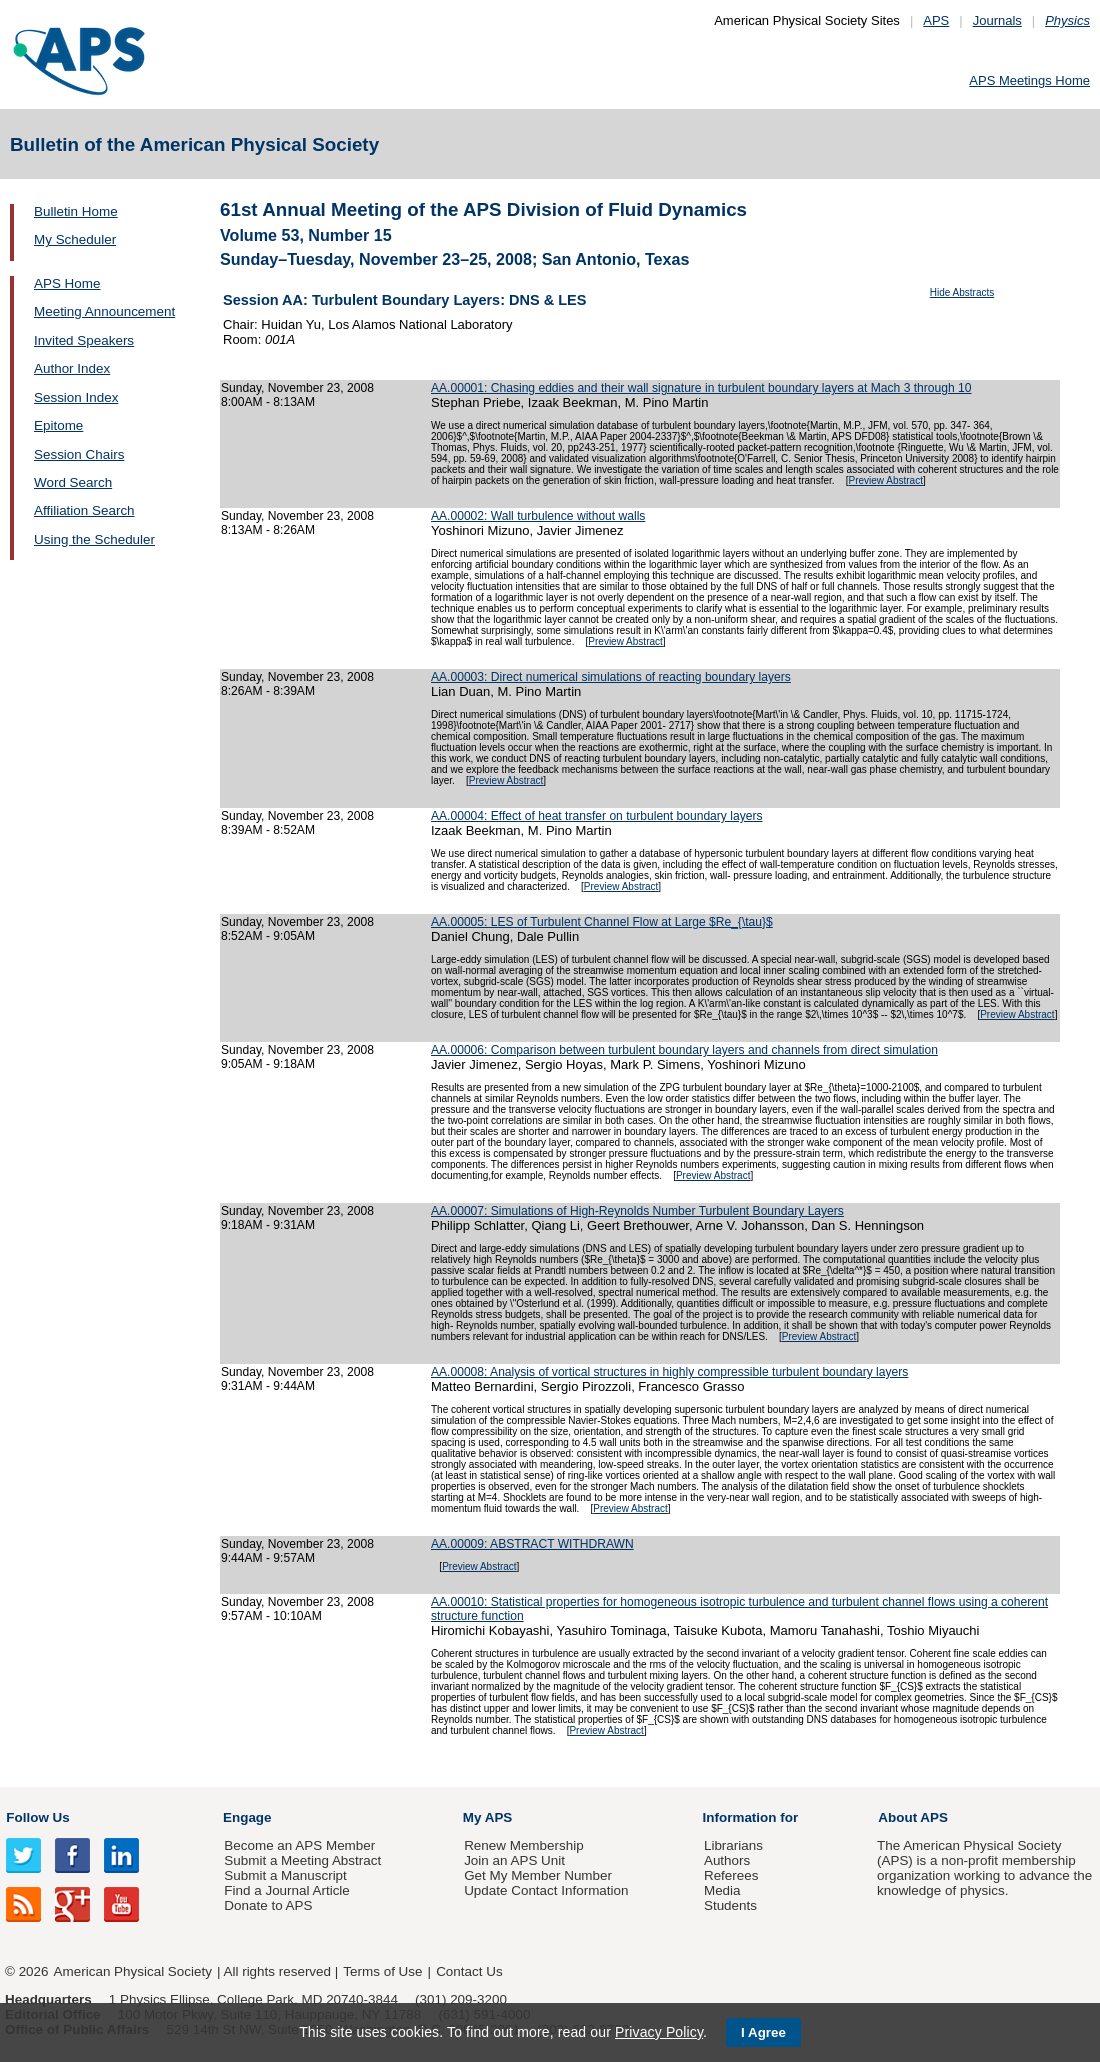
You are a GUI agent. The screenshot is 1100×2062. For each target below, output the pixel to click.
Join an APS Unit (514, 1860)
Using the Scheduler (94, 539)
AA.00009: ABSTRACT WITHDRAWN (532, 1544)
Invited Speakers (84, 340)
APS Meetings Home (1029, 80)
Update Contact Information (546, 1890)
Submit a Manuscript (285, 1875)
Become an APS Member (299, 1845)
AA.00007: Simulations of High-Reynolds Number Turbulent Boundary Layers (637, 1211)
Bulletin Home (76, 211)
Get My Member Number (538, 1875)
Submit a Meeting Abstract (302, 1860)
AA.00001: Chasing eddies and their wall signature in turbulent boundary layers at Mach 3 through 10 (701, 388)
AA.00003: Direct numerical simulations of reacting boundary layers (611, 677)
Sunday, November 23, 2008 (297, 388)
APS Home (67, 283)
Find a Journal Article (286, 1890)
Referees (731, 1875)
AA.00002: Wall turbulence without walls (538, 516)
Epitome (58, 425)
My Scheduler (75, 239)
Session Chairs (79, 454)
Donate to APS (268, 1905)
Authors (727, 1860)
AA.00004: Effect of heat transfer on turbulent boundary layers (596, 816)
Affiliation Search (84, 510)
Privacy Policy (659, 2032)
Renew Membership (524, 1845)
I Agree (763, 2032)
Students (730, 1905)
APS (936, 20)
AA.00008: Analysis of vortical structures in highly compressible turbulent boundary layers (669, 1372)
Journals (997, 20)
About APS (913, 1817)
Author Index (72, 368)
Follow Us (37, 1817)
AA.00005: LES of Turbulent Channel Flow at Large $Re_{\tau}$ (602, 922)
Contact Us (469, 1971)
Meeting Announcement (104, 311)
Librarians (733, 1845)
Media (722, 1890)
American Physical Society (133, 1971)
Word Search (73, 482)
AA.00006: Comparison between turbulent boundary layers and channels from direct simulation (684, 1050)
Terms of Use (382, 1971)
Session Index (76, 397)
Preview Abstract (885, 480)
